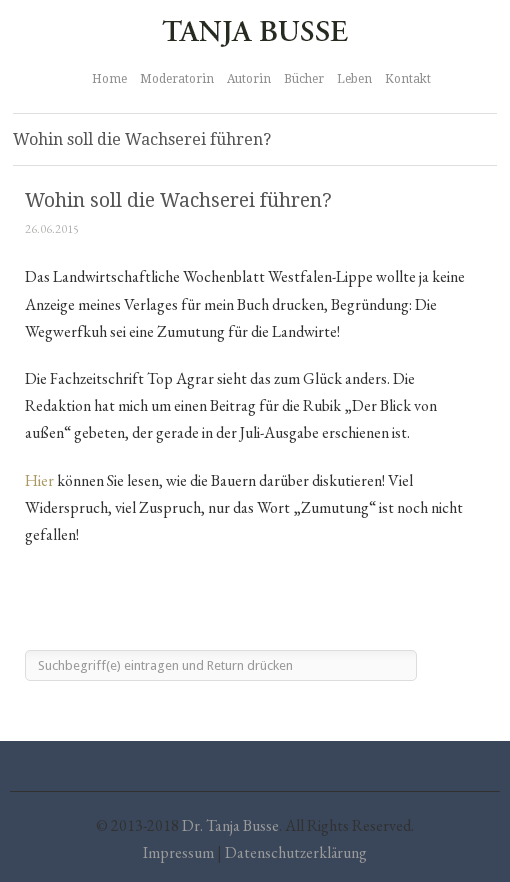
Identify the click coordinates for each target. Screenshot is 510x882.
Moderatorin (177, 79)
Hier (39, 480)
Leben (354, 79)
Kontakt (408, 79)
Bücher (304, 79)
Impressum (178, 852)
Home (109, 79)
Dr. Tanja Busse (230, 825)
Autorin (249, 79)
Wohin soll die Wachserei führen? (178, 200)
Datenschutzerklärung (296, 852)
